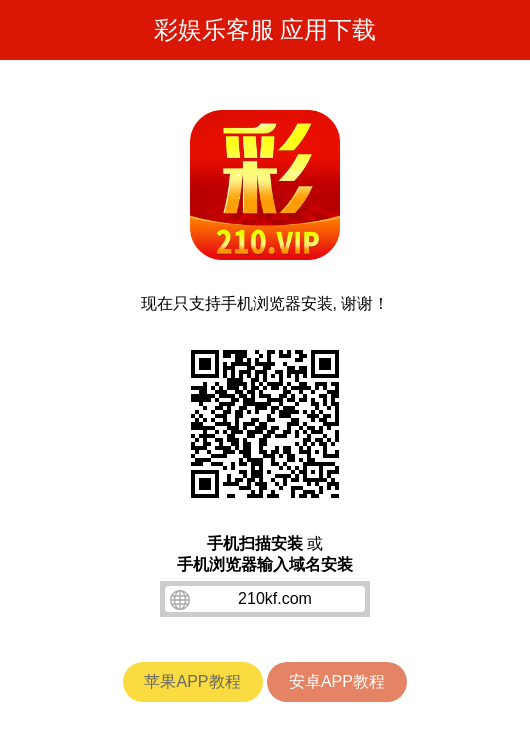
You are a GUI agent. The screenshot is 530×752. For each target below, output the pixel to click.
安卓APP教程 (337, 681)
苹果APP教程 (192, 681)
